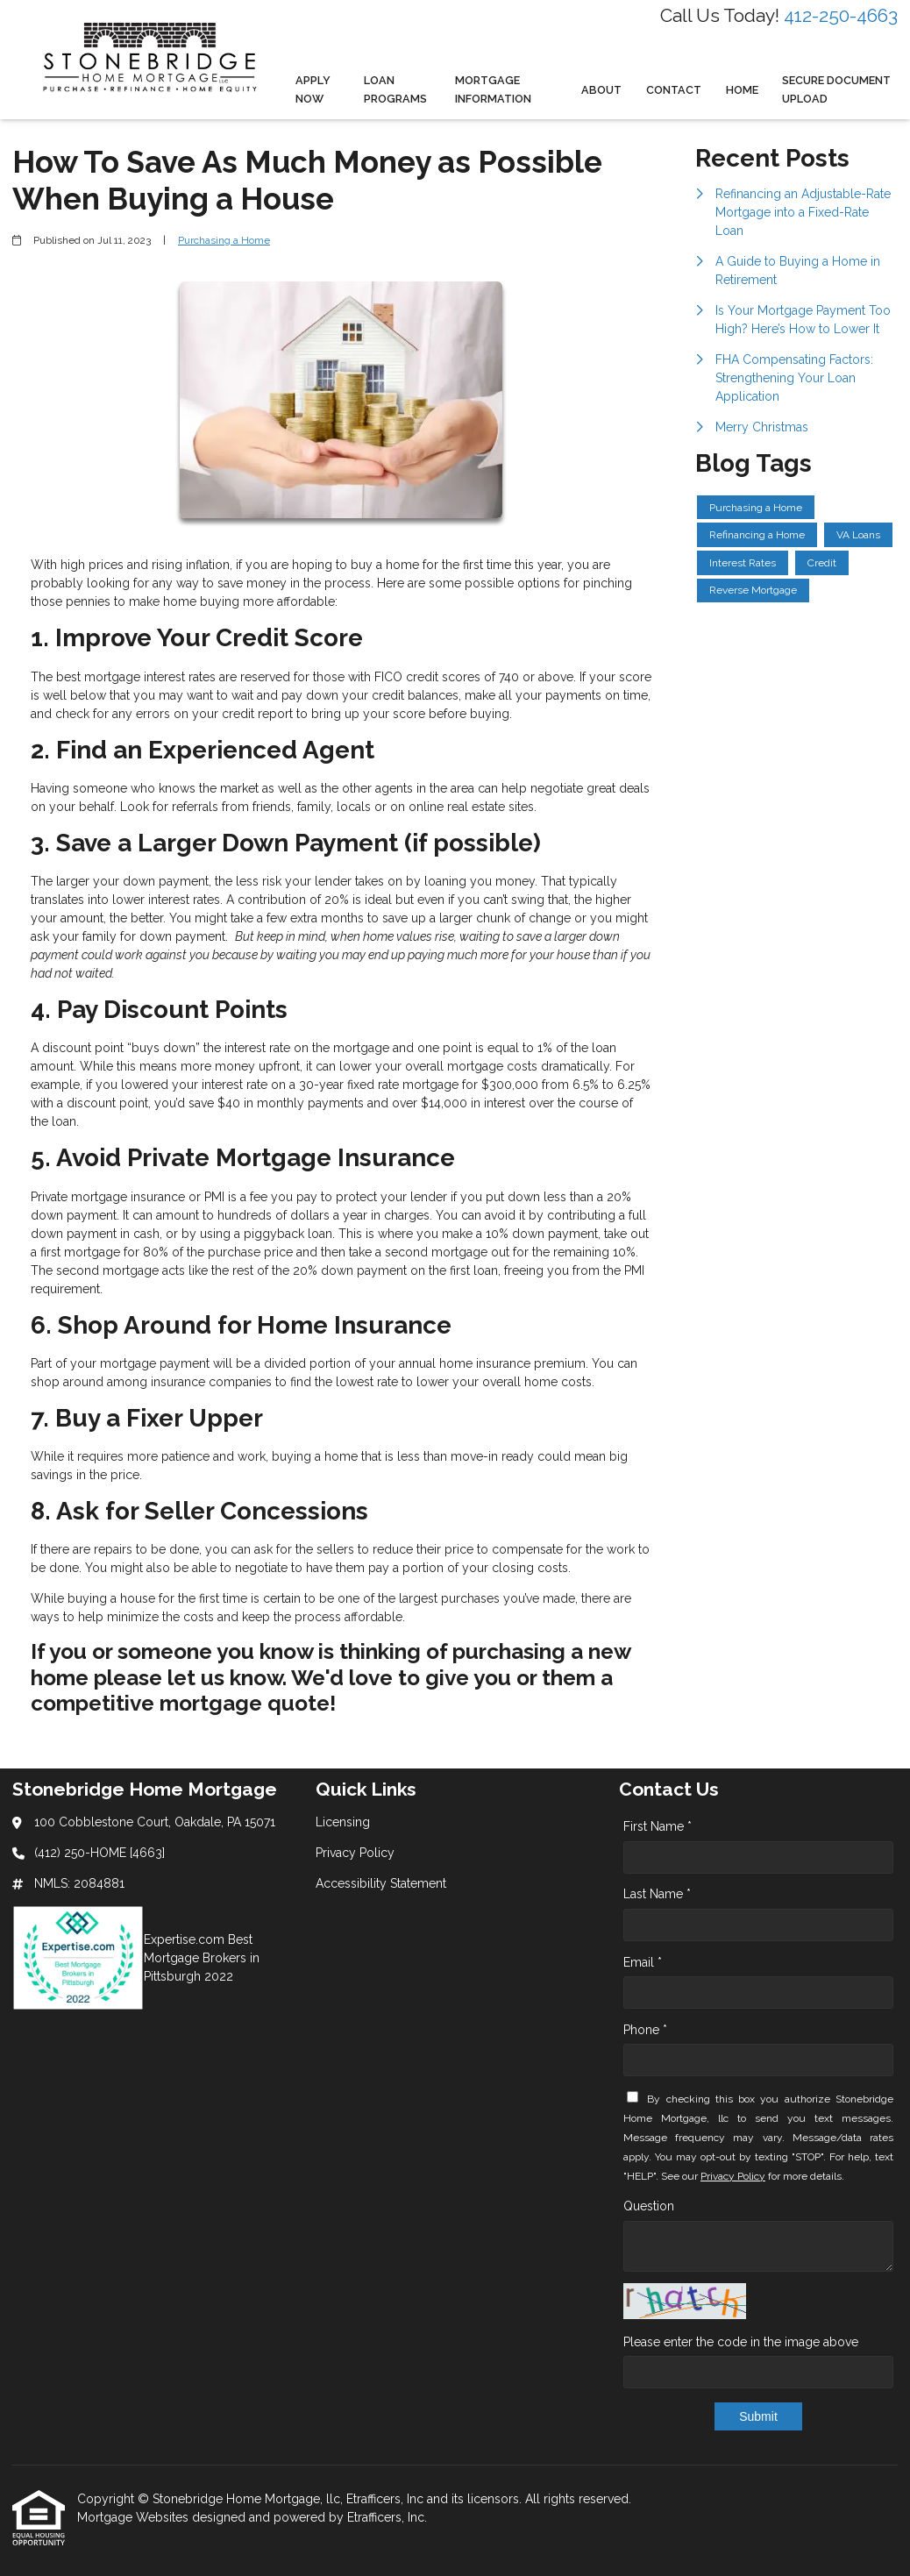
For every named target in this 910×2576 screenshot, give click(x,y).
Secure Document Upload (836, 89)
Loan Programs (395, 89)
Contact (673, 89)
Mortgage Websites (134, 2517)
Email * (642, 1962)
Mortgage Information (493, 89)
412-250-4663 (841, 15)
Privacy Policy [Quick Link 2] (355, 1853)
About (601, 89)
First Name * (657, 1826)
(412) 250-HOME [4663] (99, 1853)
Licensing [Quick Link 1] (343, 1822)
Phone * (645, 2030)
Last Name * (657, 1894)
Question (648, 2206)
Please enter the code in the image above (740, 2342)
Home (742, 89)
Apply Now (313, 89)
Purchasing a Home (224, 240)
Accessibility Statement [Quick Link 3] (381, 1883)
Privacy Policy (732, 2176)
